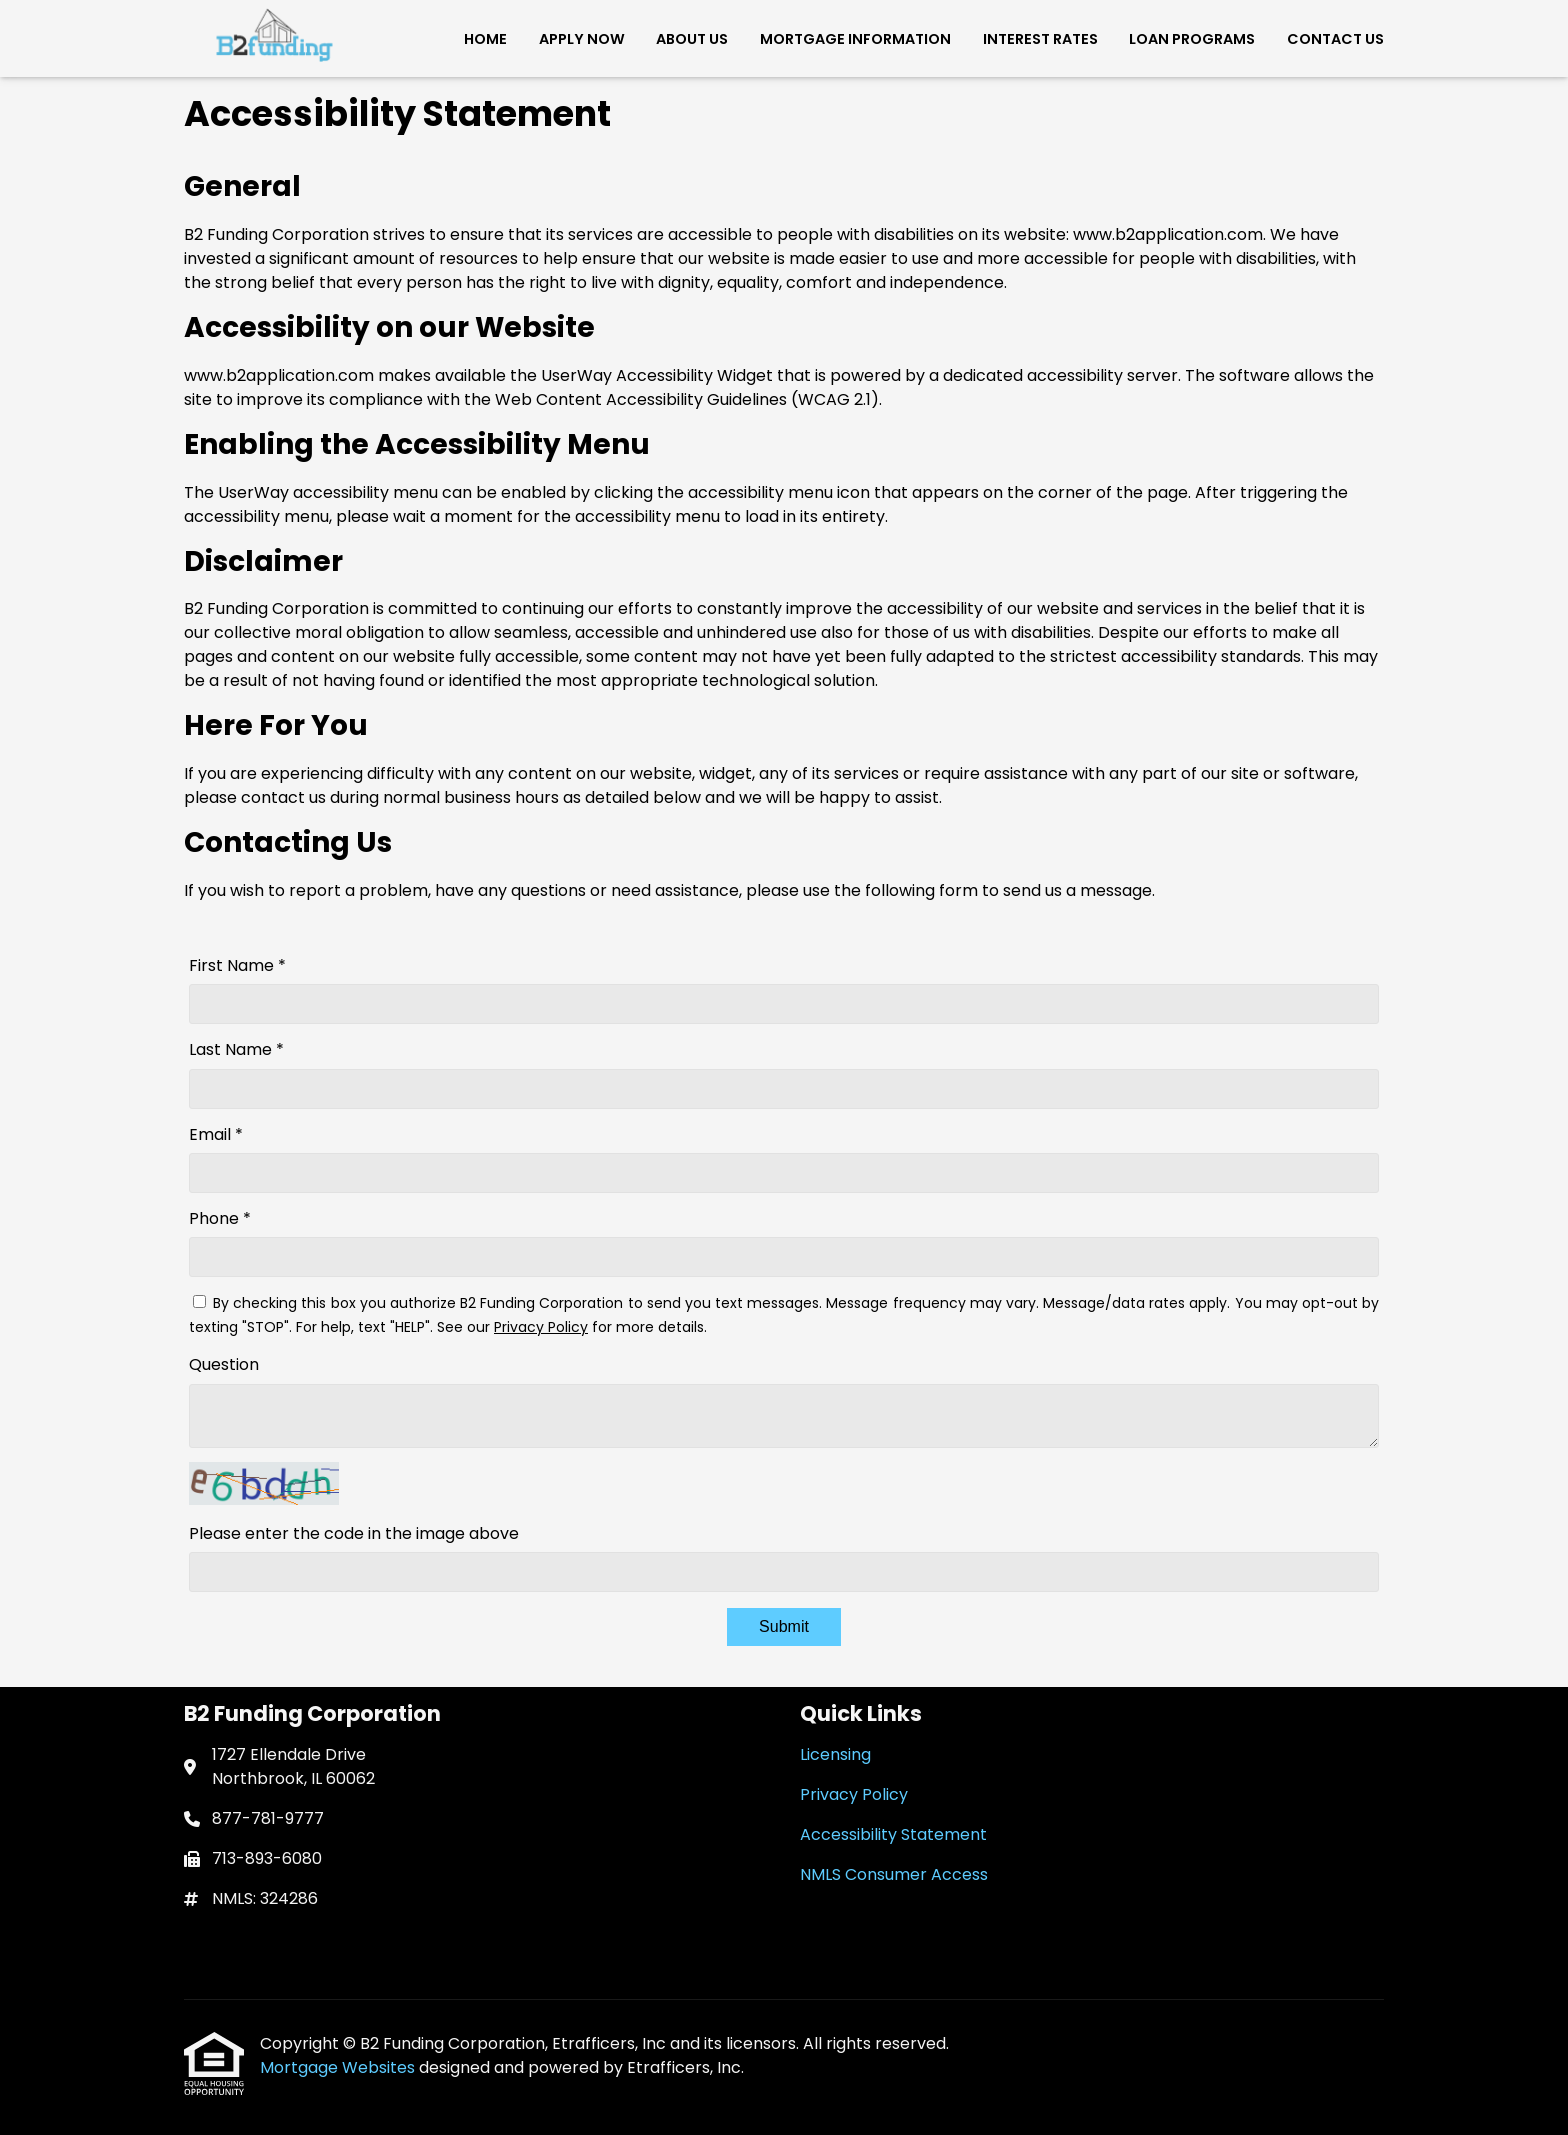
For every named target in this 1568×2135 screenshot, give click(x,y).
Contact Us (1335, 39)
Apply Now (582, 39)
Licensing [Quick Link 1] (835, 1754)
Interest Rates (1040, 39)
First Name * (237, 965)
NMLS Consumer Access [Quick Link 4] (894, 1874)
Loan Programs (1192, 39)
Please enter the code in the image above (354, 1533)
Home (485, 39)
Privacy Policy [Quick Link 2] (854, 1794)
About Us (692, 39)
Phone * (220, 1218)
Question (224, 1364)
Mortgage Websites (339, 2067)
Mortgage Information (855, 39)
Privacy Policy (541, 1327)
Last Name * (236, 1049)
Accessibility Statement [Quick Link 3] (893, 1834)
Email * (216, 1134)
